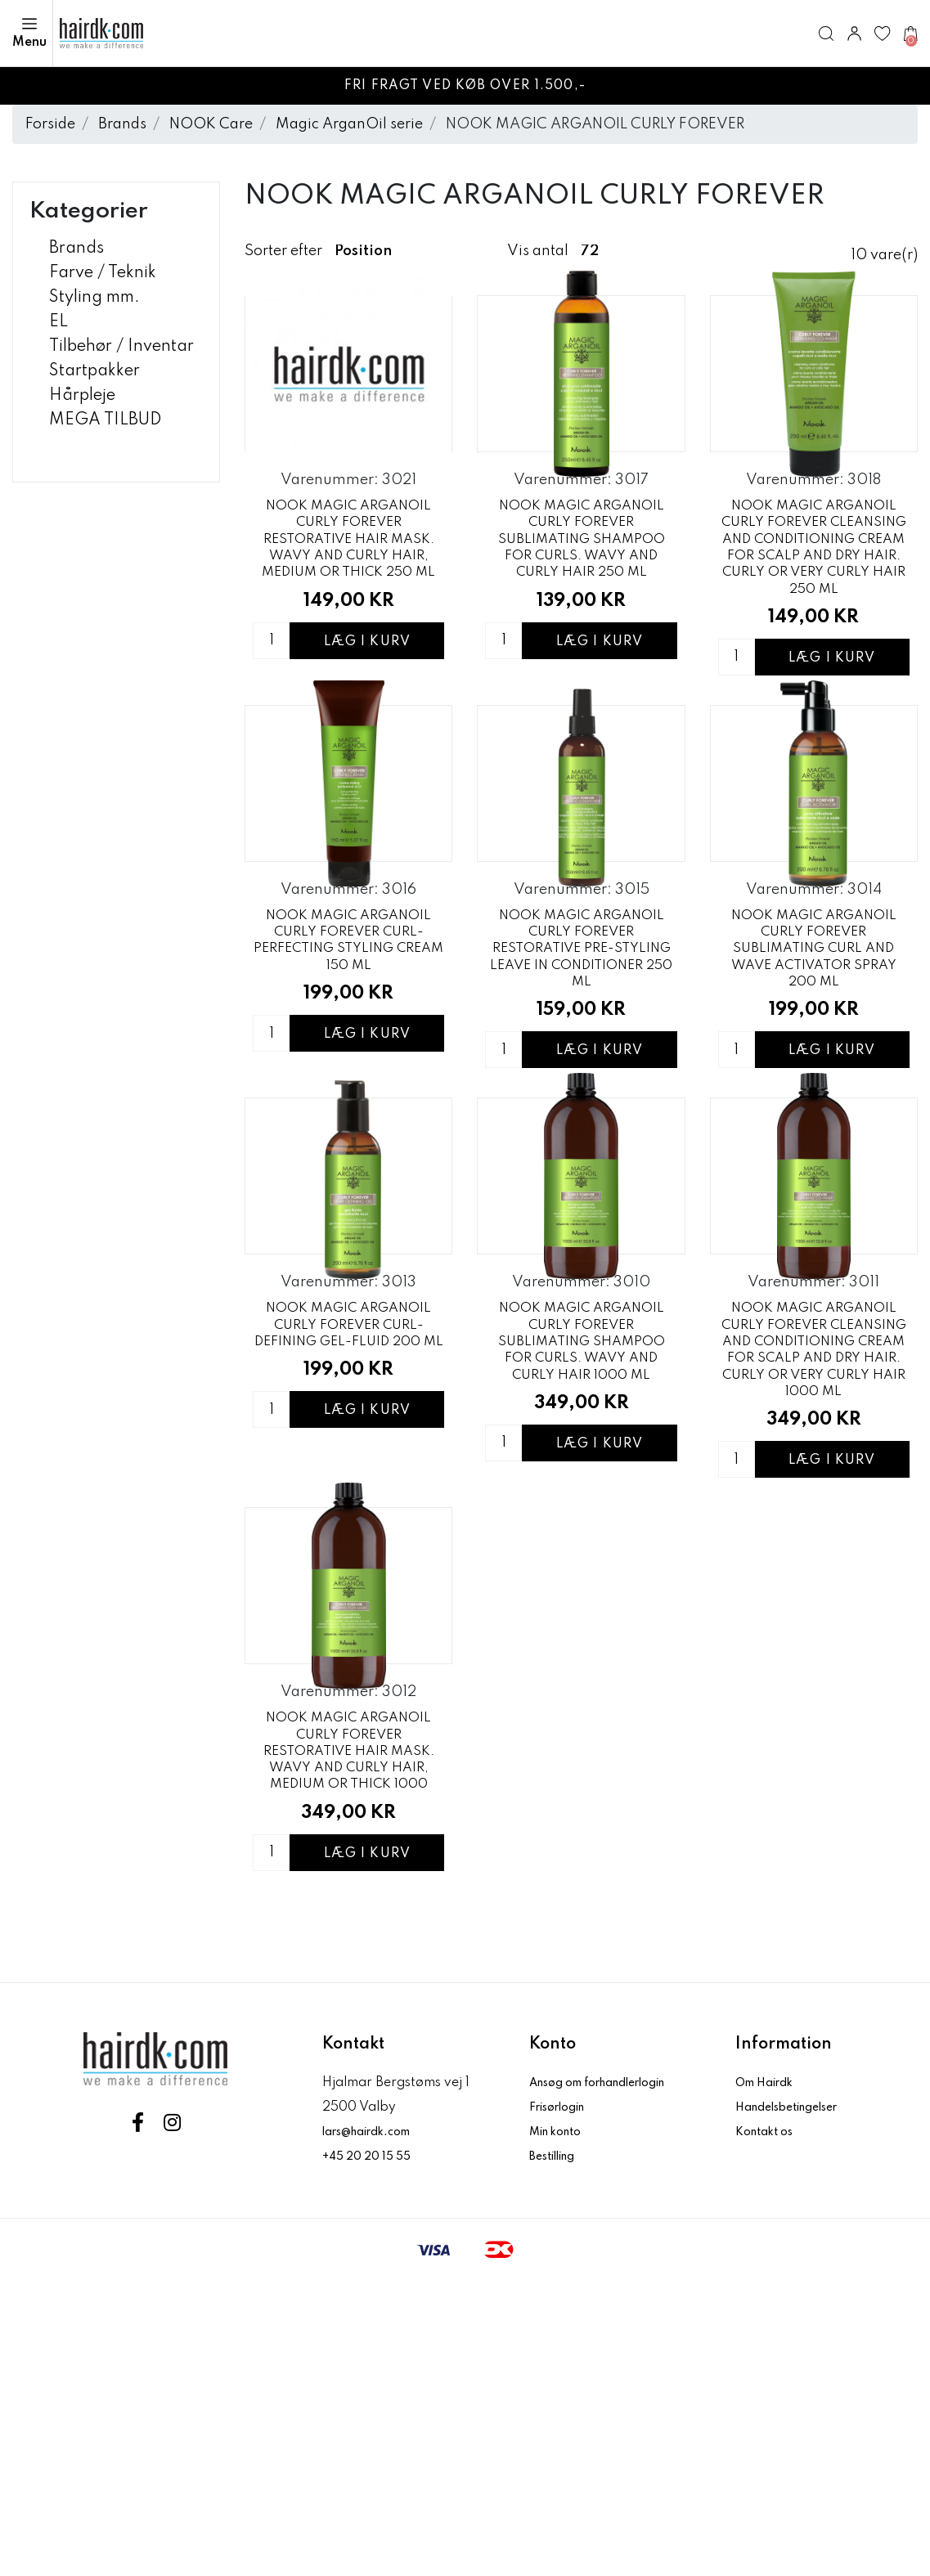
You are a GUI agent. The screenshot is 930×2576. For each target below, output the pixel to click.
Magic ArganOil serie (349, 124)
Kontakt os (768, 2427)
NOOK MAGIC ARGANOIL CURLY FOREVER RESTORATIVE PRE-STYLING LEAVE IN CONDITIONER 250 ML (581, 1093)
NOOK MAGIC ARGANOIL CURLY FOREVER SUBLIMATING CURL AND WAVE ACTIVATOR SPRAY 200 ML (814, 1093)
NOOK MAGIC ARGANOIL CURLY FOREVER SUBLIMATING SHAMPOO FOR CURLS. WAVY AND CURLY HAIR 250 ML (581, 612)
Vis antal (537, 251)
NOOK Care (211, 124)
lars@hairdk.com (375, 2427)
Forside (50, 124)
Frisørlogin (564, 2402)
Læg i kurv (367, 741)
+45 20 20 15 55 (372, 2451)
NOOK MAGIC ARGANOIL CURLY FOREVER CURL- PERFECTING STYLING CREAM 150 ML (348, 1090)
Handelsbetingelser (796, 2402)
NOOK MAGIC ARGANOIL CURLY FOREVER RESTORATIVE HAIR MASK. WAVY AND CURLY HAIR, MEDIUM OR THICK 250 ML (348, 612)
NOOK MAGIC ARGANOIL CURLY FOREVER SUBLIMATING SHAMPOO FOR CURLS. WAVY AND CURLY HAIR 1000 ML (581, 1562)
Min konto (560, 2427)
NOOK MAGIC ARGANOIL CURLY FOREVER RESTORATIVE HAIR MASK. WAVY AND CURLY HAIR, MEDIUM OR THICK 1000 (349, 2043)
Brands (122, 124)
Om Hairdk (769, 2378)
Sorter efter (283, 251)
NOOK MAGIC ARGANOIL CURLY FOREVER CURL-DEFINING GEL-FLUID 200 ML (348, 1559)
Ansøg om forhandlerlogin (611, 2378)
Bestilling (558, 2451)
